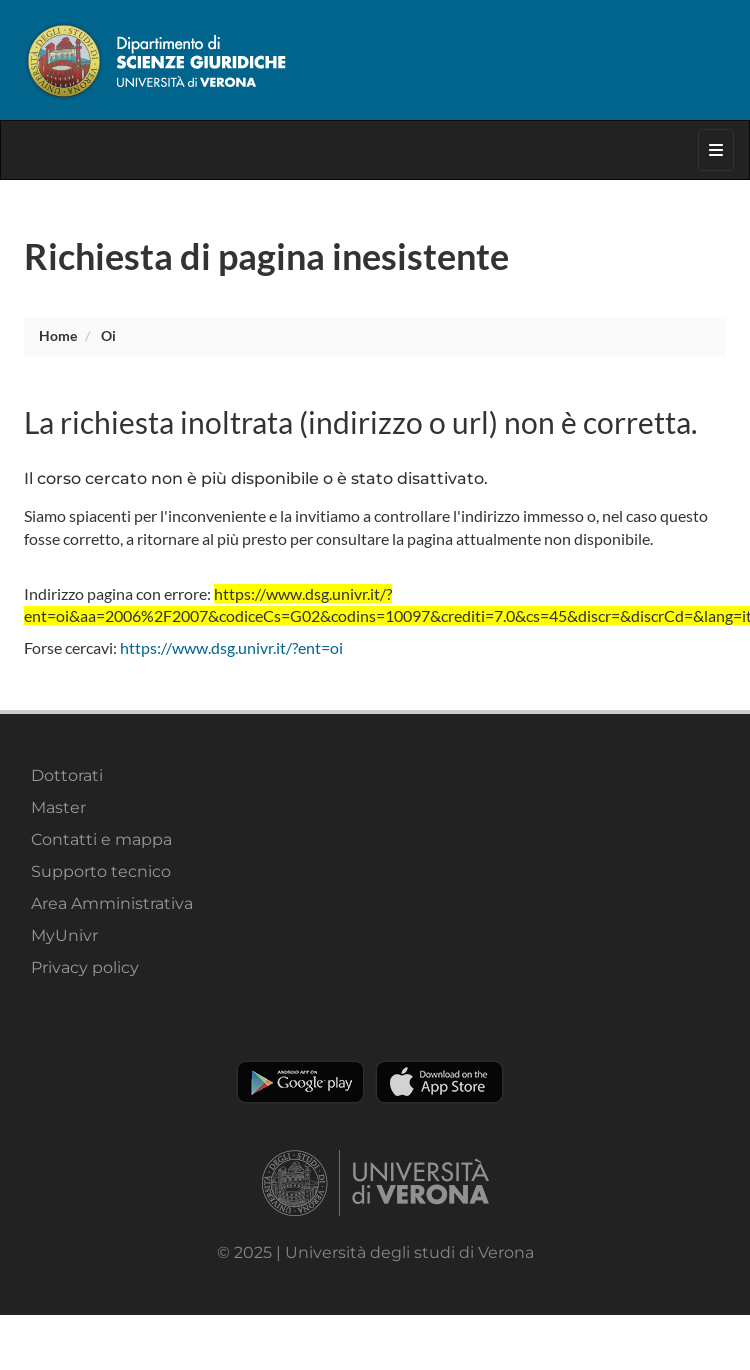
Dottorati (67, 775)
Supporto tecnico (101, 871)
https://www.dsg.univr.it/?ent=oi (231, 647)
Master (58, 807)
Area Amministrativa (112, 903)
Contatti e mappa (101, 839)
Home (58, 335)
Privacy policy (85, 967)
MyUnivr (64, 935)
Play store (300, 1082)
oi (108, 335)
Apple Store (439, 1082)
